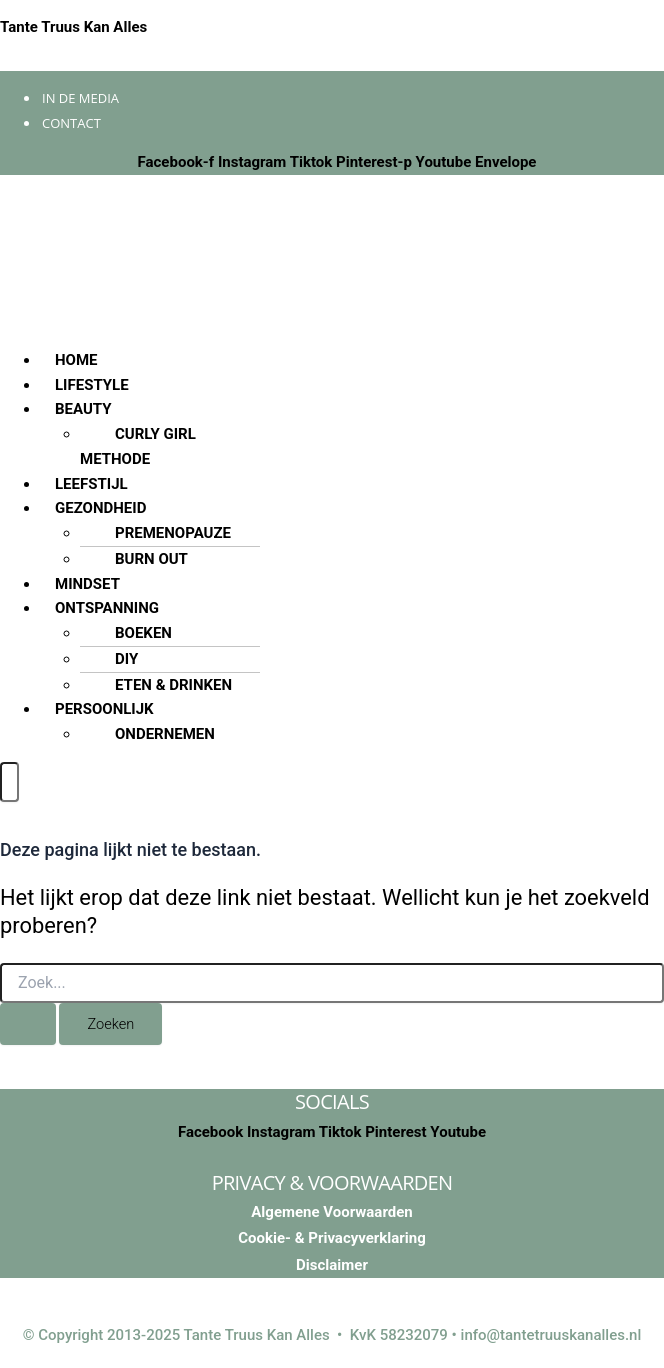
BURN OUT (151, 559)
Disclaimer (332, 1265)
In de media (80, 98)
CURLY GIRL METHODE (138, 446)
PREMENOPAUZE (173, 533)
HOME (76, 360)
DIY (126, 659)
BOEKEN (143, 633)
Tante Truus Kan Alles (73, 27)
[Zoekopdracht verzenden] (28, 1024)
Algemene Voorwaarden (331, 1212)
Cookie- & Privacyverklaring (332, 1238)
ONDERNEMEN (165, 734)
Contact (71, 123)
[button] (352, 409)
